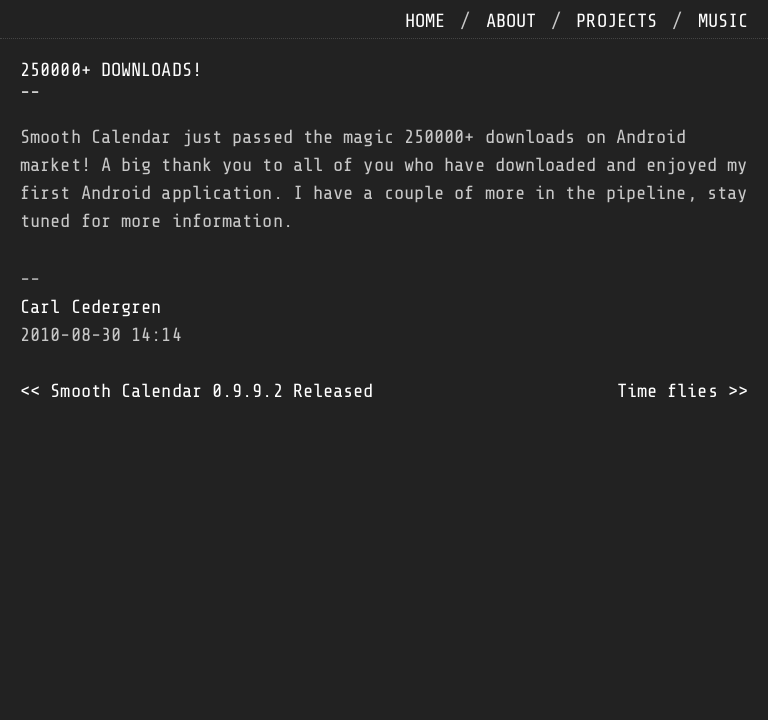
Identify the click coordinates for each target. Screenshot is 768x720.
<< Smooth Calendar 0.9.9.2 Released (197, 391)
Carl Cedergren (90, 307)
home (425, 21)
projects (616, 21)
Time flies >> (682, 391)
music (723, 21)
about (511, 21)
